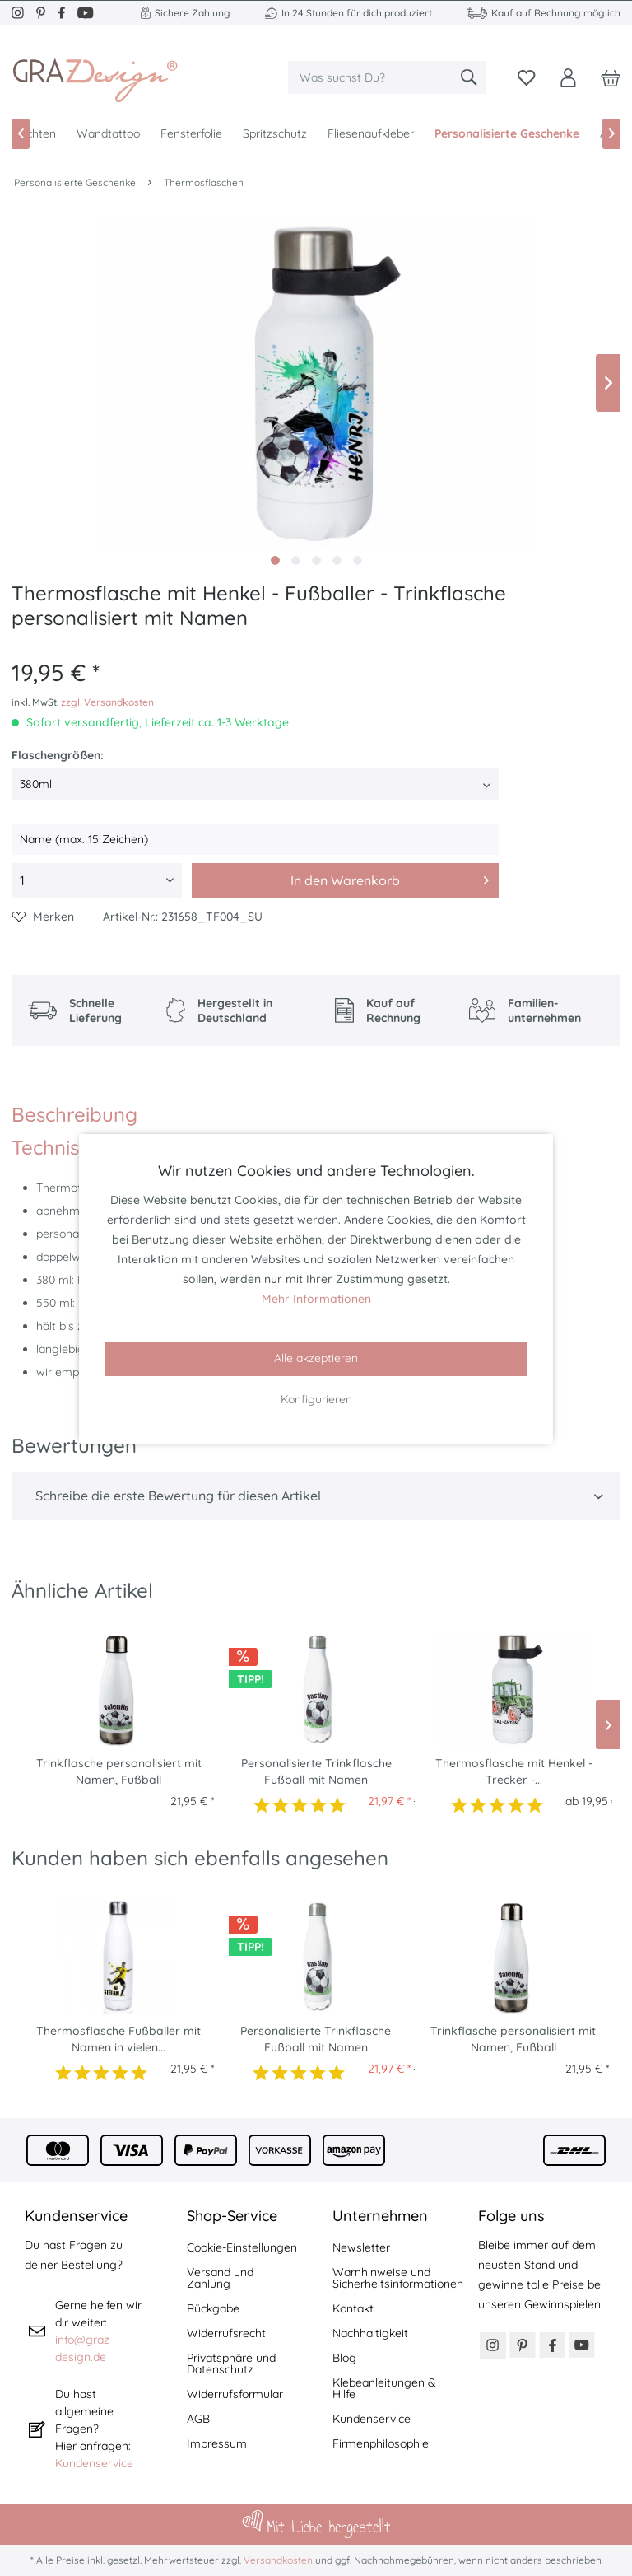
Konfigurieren (316, 1399)
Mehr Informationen (316, 1298)
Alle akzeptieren (316, 1358)
